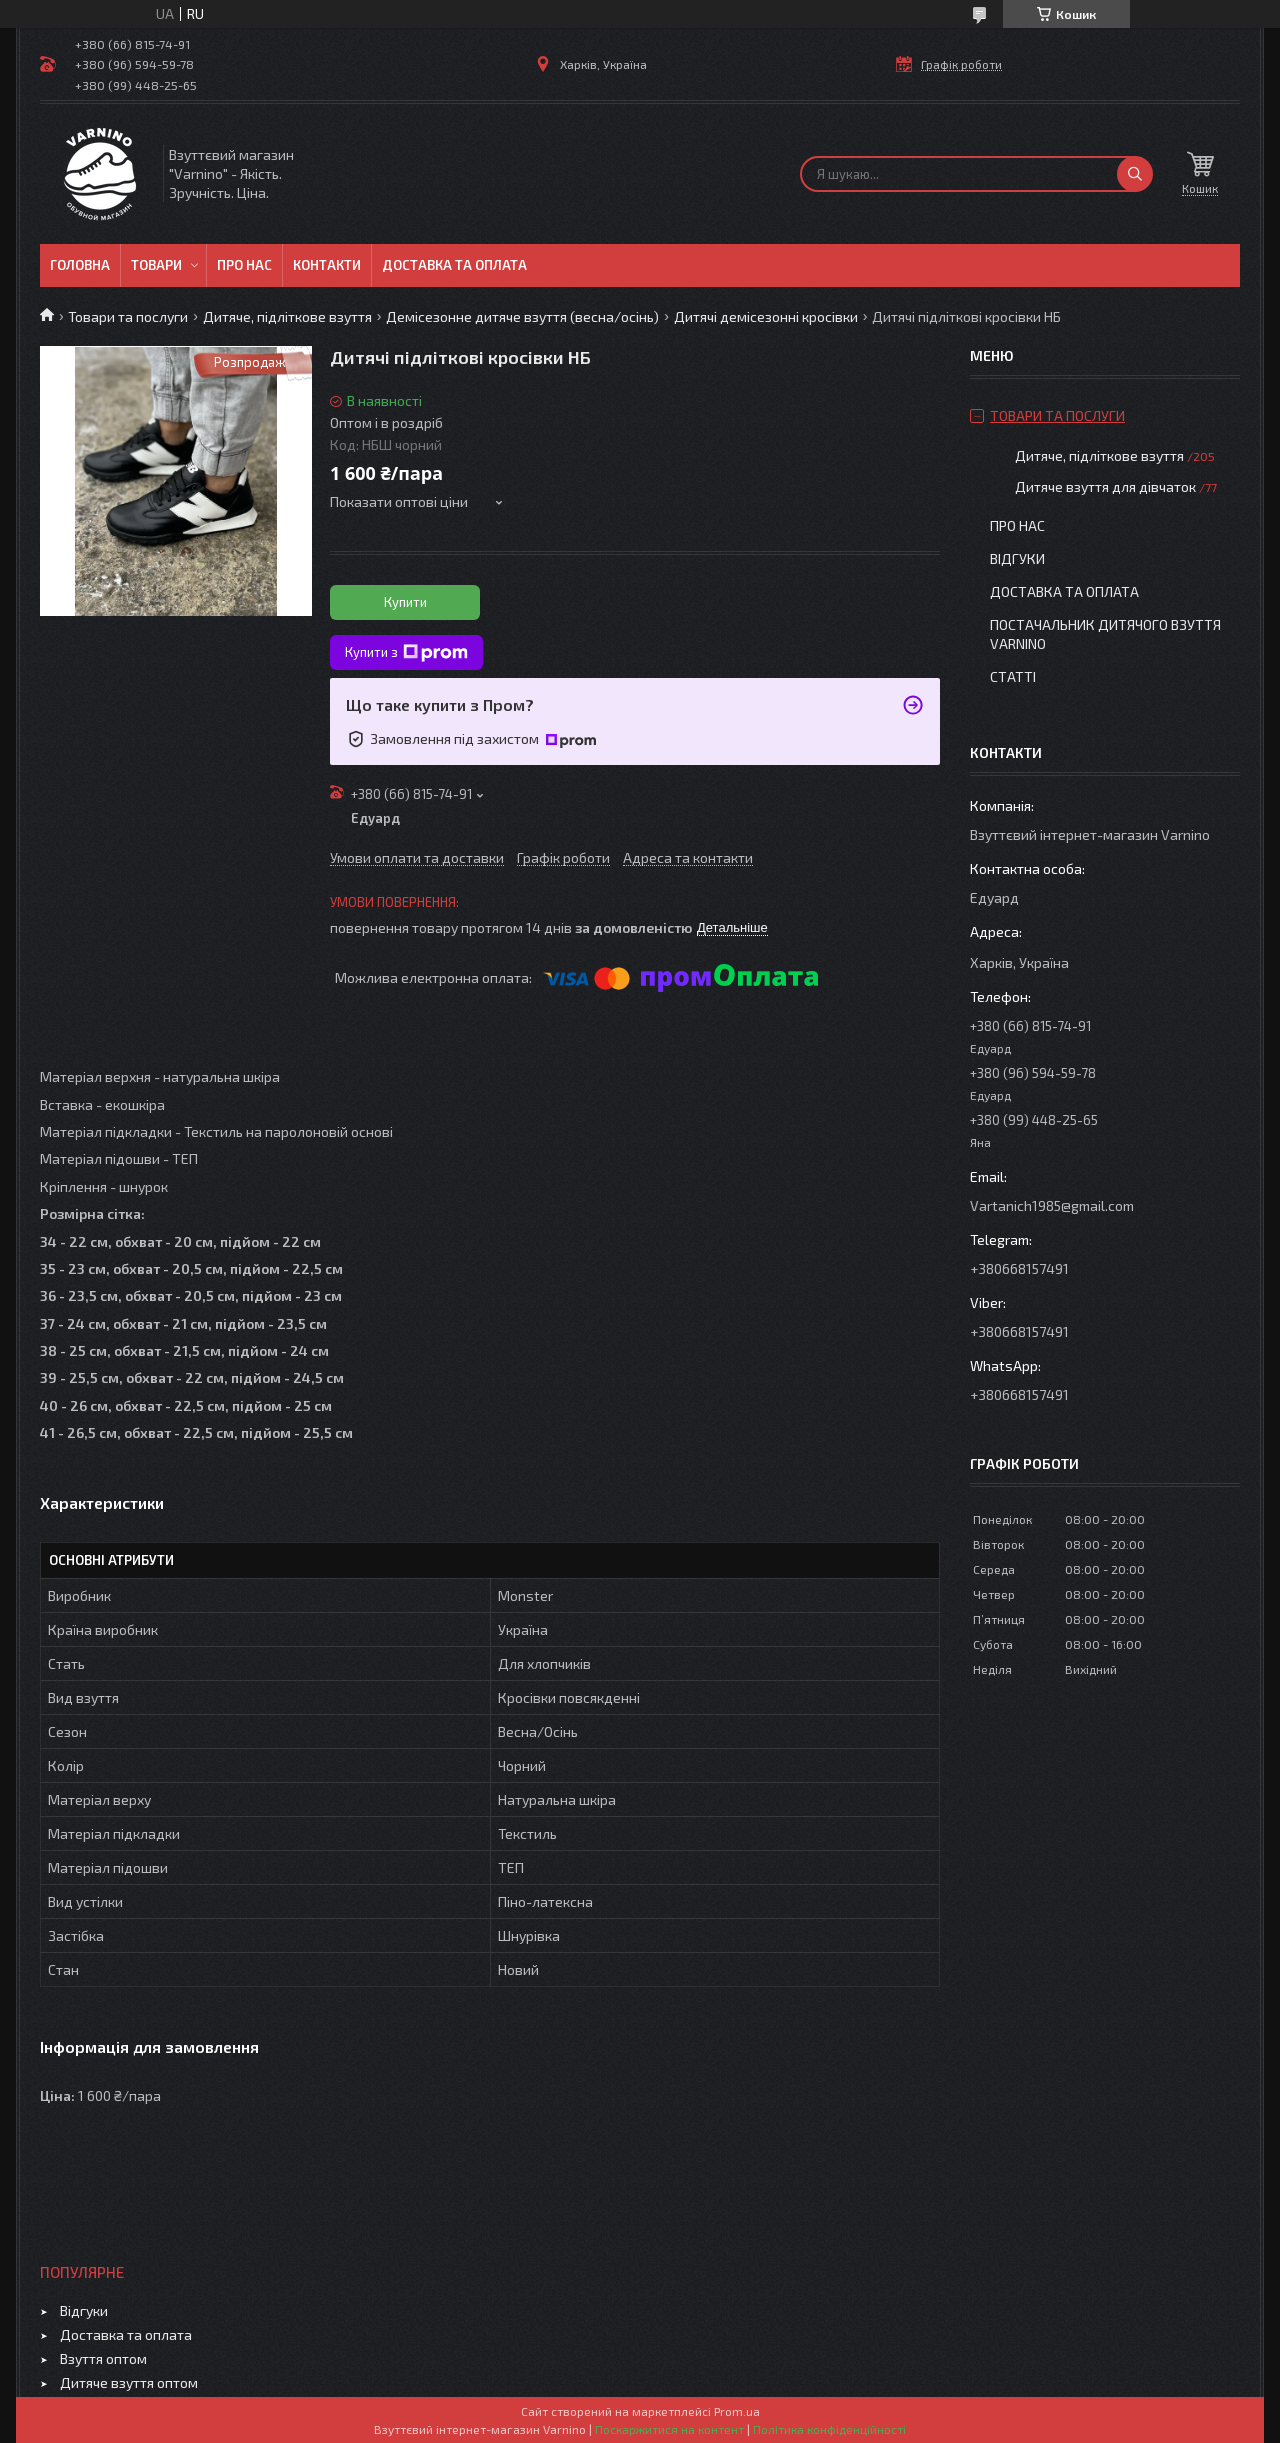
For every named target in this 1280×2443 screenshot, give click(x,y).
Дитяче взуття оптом (129, 2382)
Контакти (327, 265)
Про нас (244, 265)
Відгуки (1017, 558)
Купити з (406, 653)
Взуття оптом (103, 2358)
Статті (1013, 676)
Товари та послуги (128, 316)
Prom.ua (737, 2411)
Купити (405, 602)
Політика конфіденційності (829, 2429)
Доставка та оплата (454, 265)
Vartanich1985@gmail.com (1052, 1205)
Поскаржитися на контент (669, 2429)
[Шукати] (1135, 174)
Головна (80, 265)
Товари (156, 265)
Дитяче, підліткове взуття (287, 316)
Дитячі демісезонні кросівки (766, 316)
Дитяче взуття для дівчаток (1105, 486)
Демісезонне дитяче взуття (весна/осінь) (522, 316)
